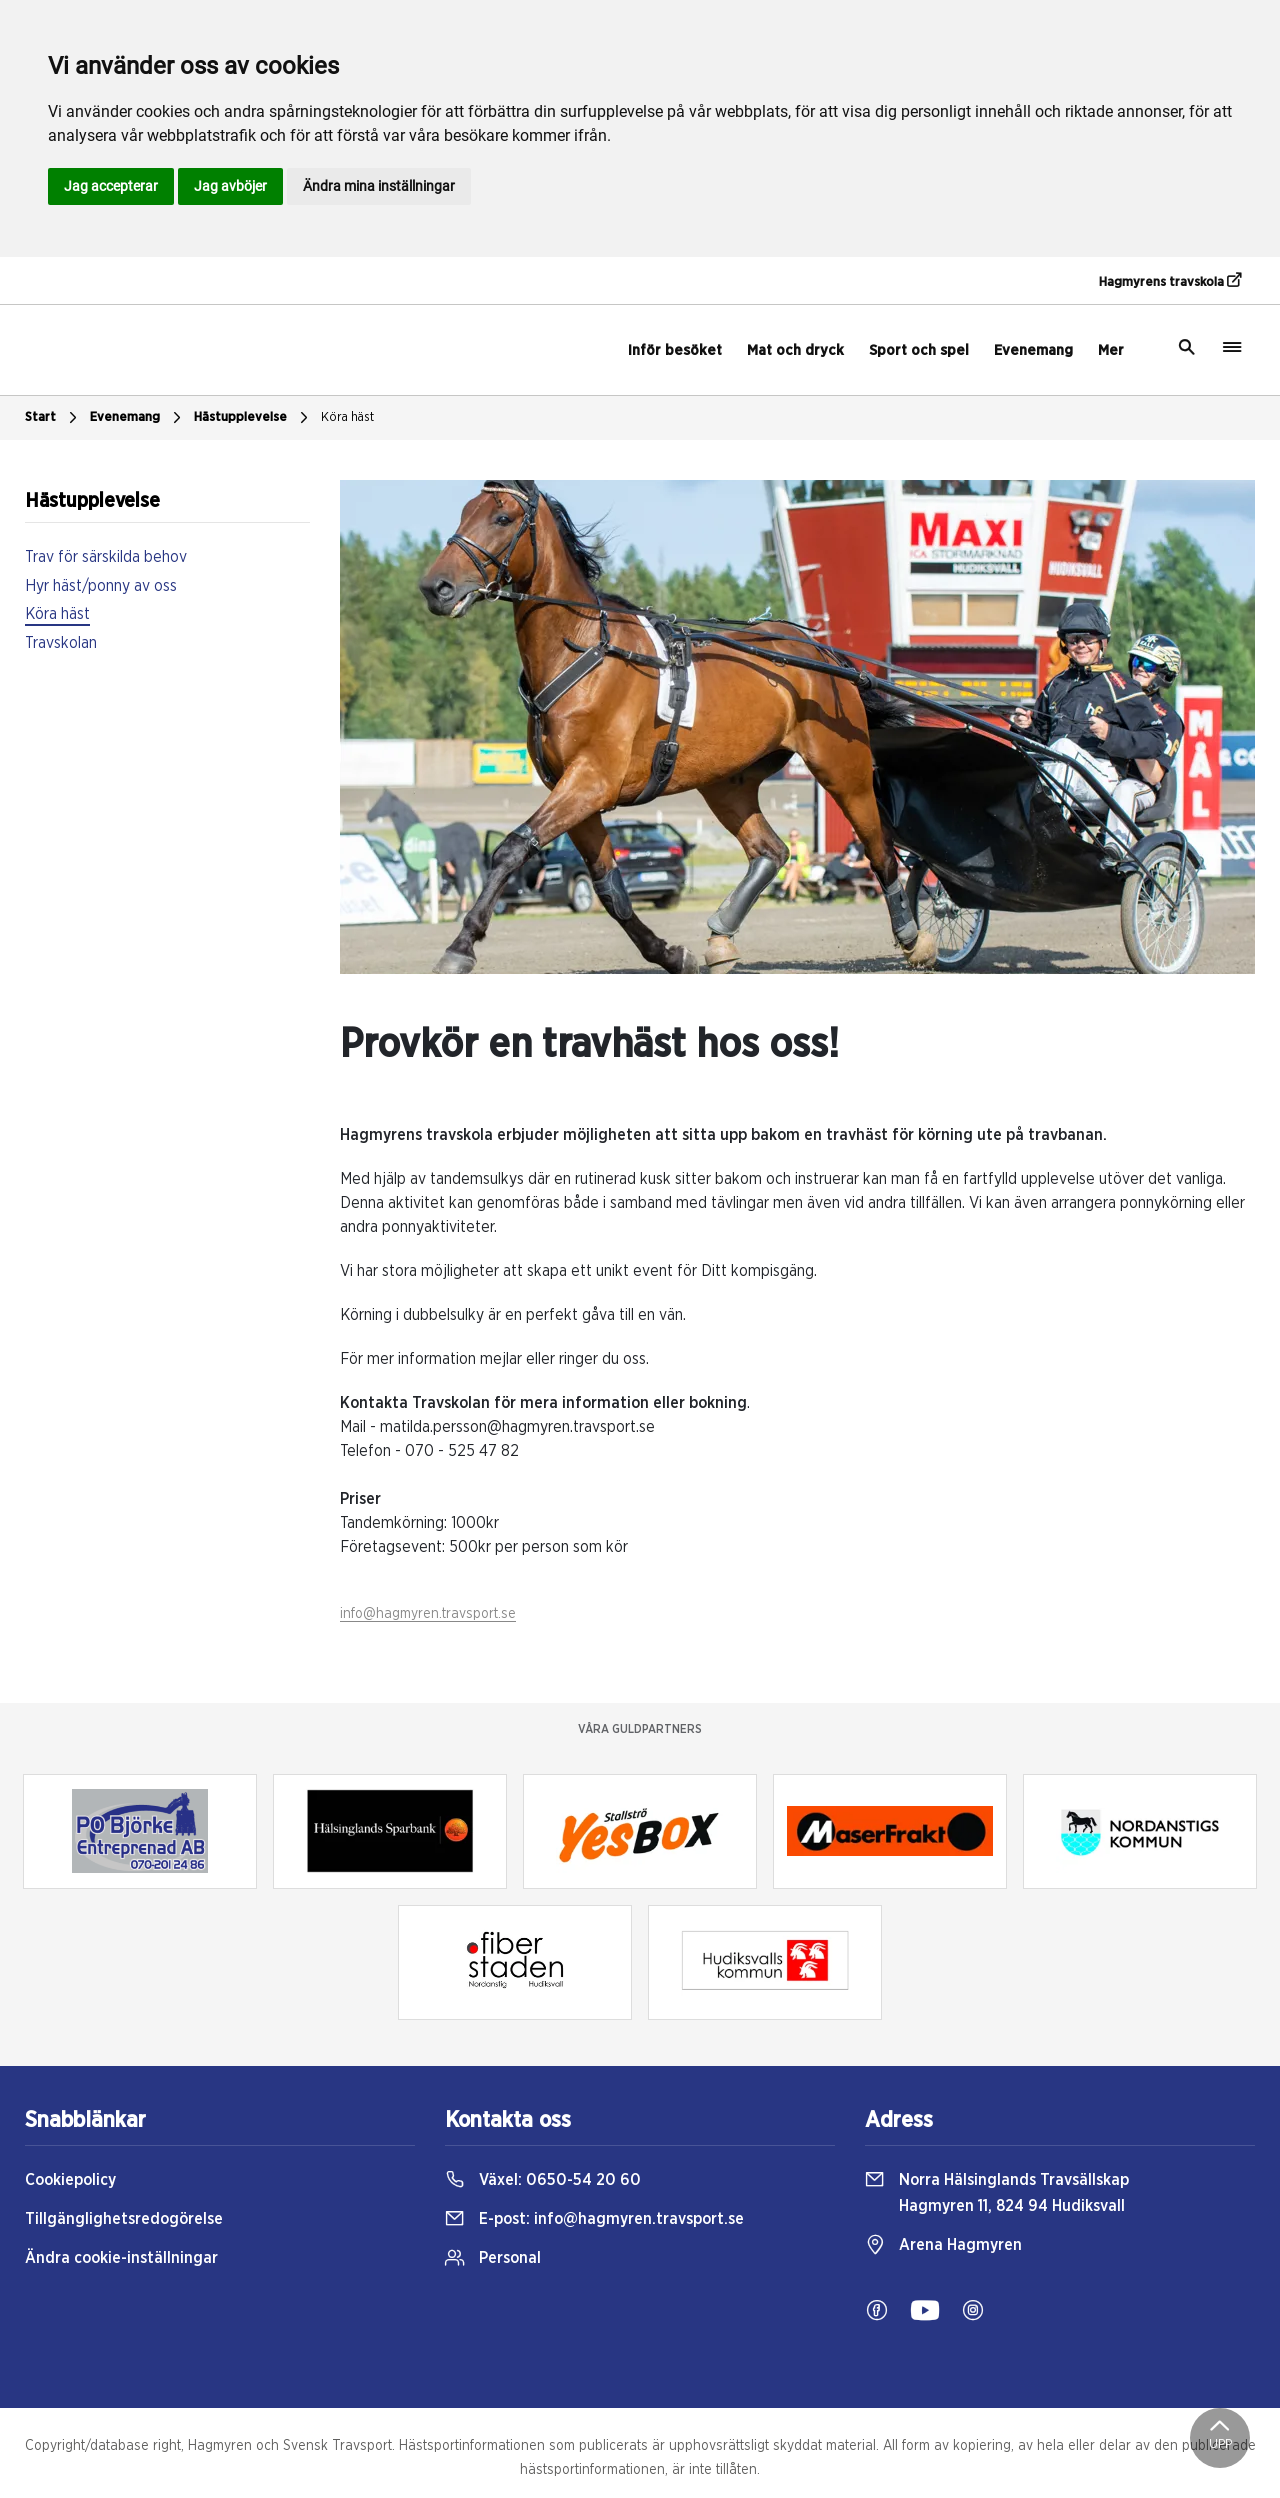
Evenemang (1033, 350)
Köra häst (347, 417)
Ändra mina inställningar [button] (379, 186)
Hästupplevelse (253, 418)
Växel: (543, 2180)
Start (53, 418)
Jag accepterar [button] (111, 186)
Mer (1111, 350)
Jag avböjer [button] (230, 186)
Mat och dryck (795, 350)
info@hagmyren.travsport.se (428, 1614)
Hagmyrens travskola (1170, 281)
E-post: (594, 2219)
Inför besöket (675, 350)
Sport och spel (919, 350)
